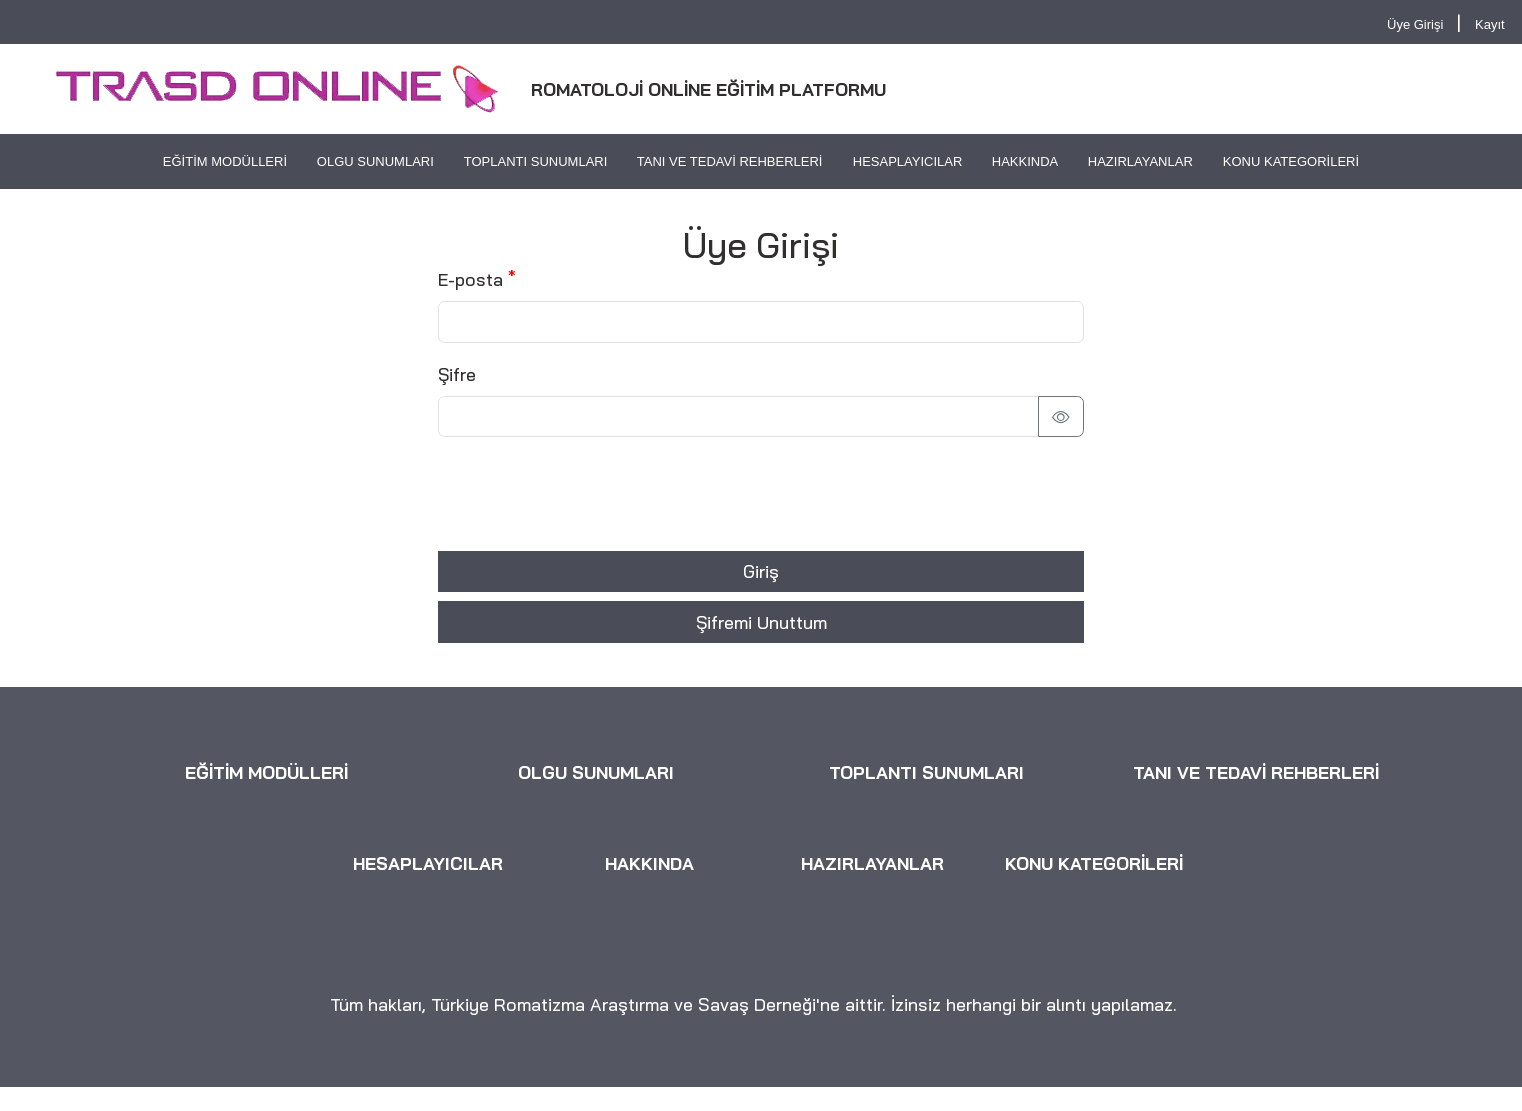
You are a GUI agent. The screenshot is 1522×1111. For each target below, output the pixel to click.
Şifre (457, 374)
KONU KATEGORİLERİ (1291, 161)
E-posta (470, 279)
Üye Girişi (1415, 24)
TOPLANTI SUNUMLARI (536, 161)
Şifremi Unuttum (761, 622)
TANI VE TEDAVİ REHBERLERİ (730, 161)
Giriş (761, 571)
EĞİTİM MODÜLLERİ (225, 161)
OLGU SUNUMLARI (375, 161)
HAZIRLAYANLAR (1140, 161)
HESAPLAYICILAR (907, 161)
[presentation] (590, 494)
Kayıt (1490, 24)
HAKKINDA (1025, 161)
